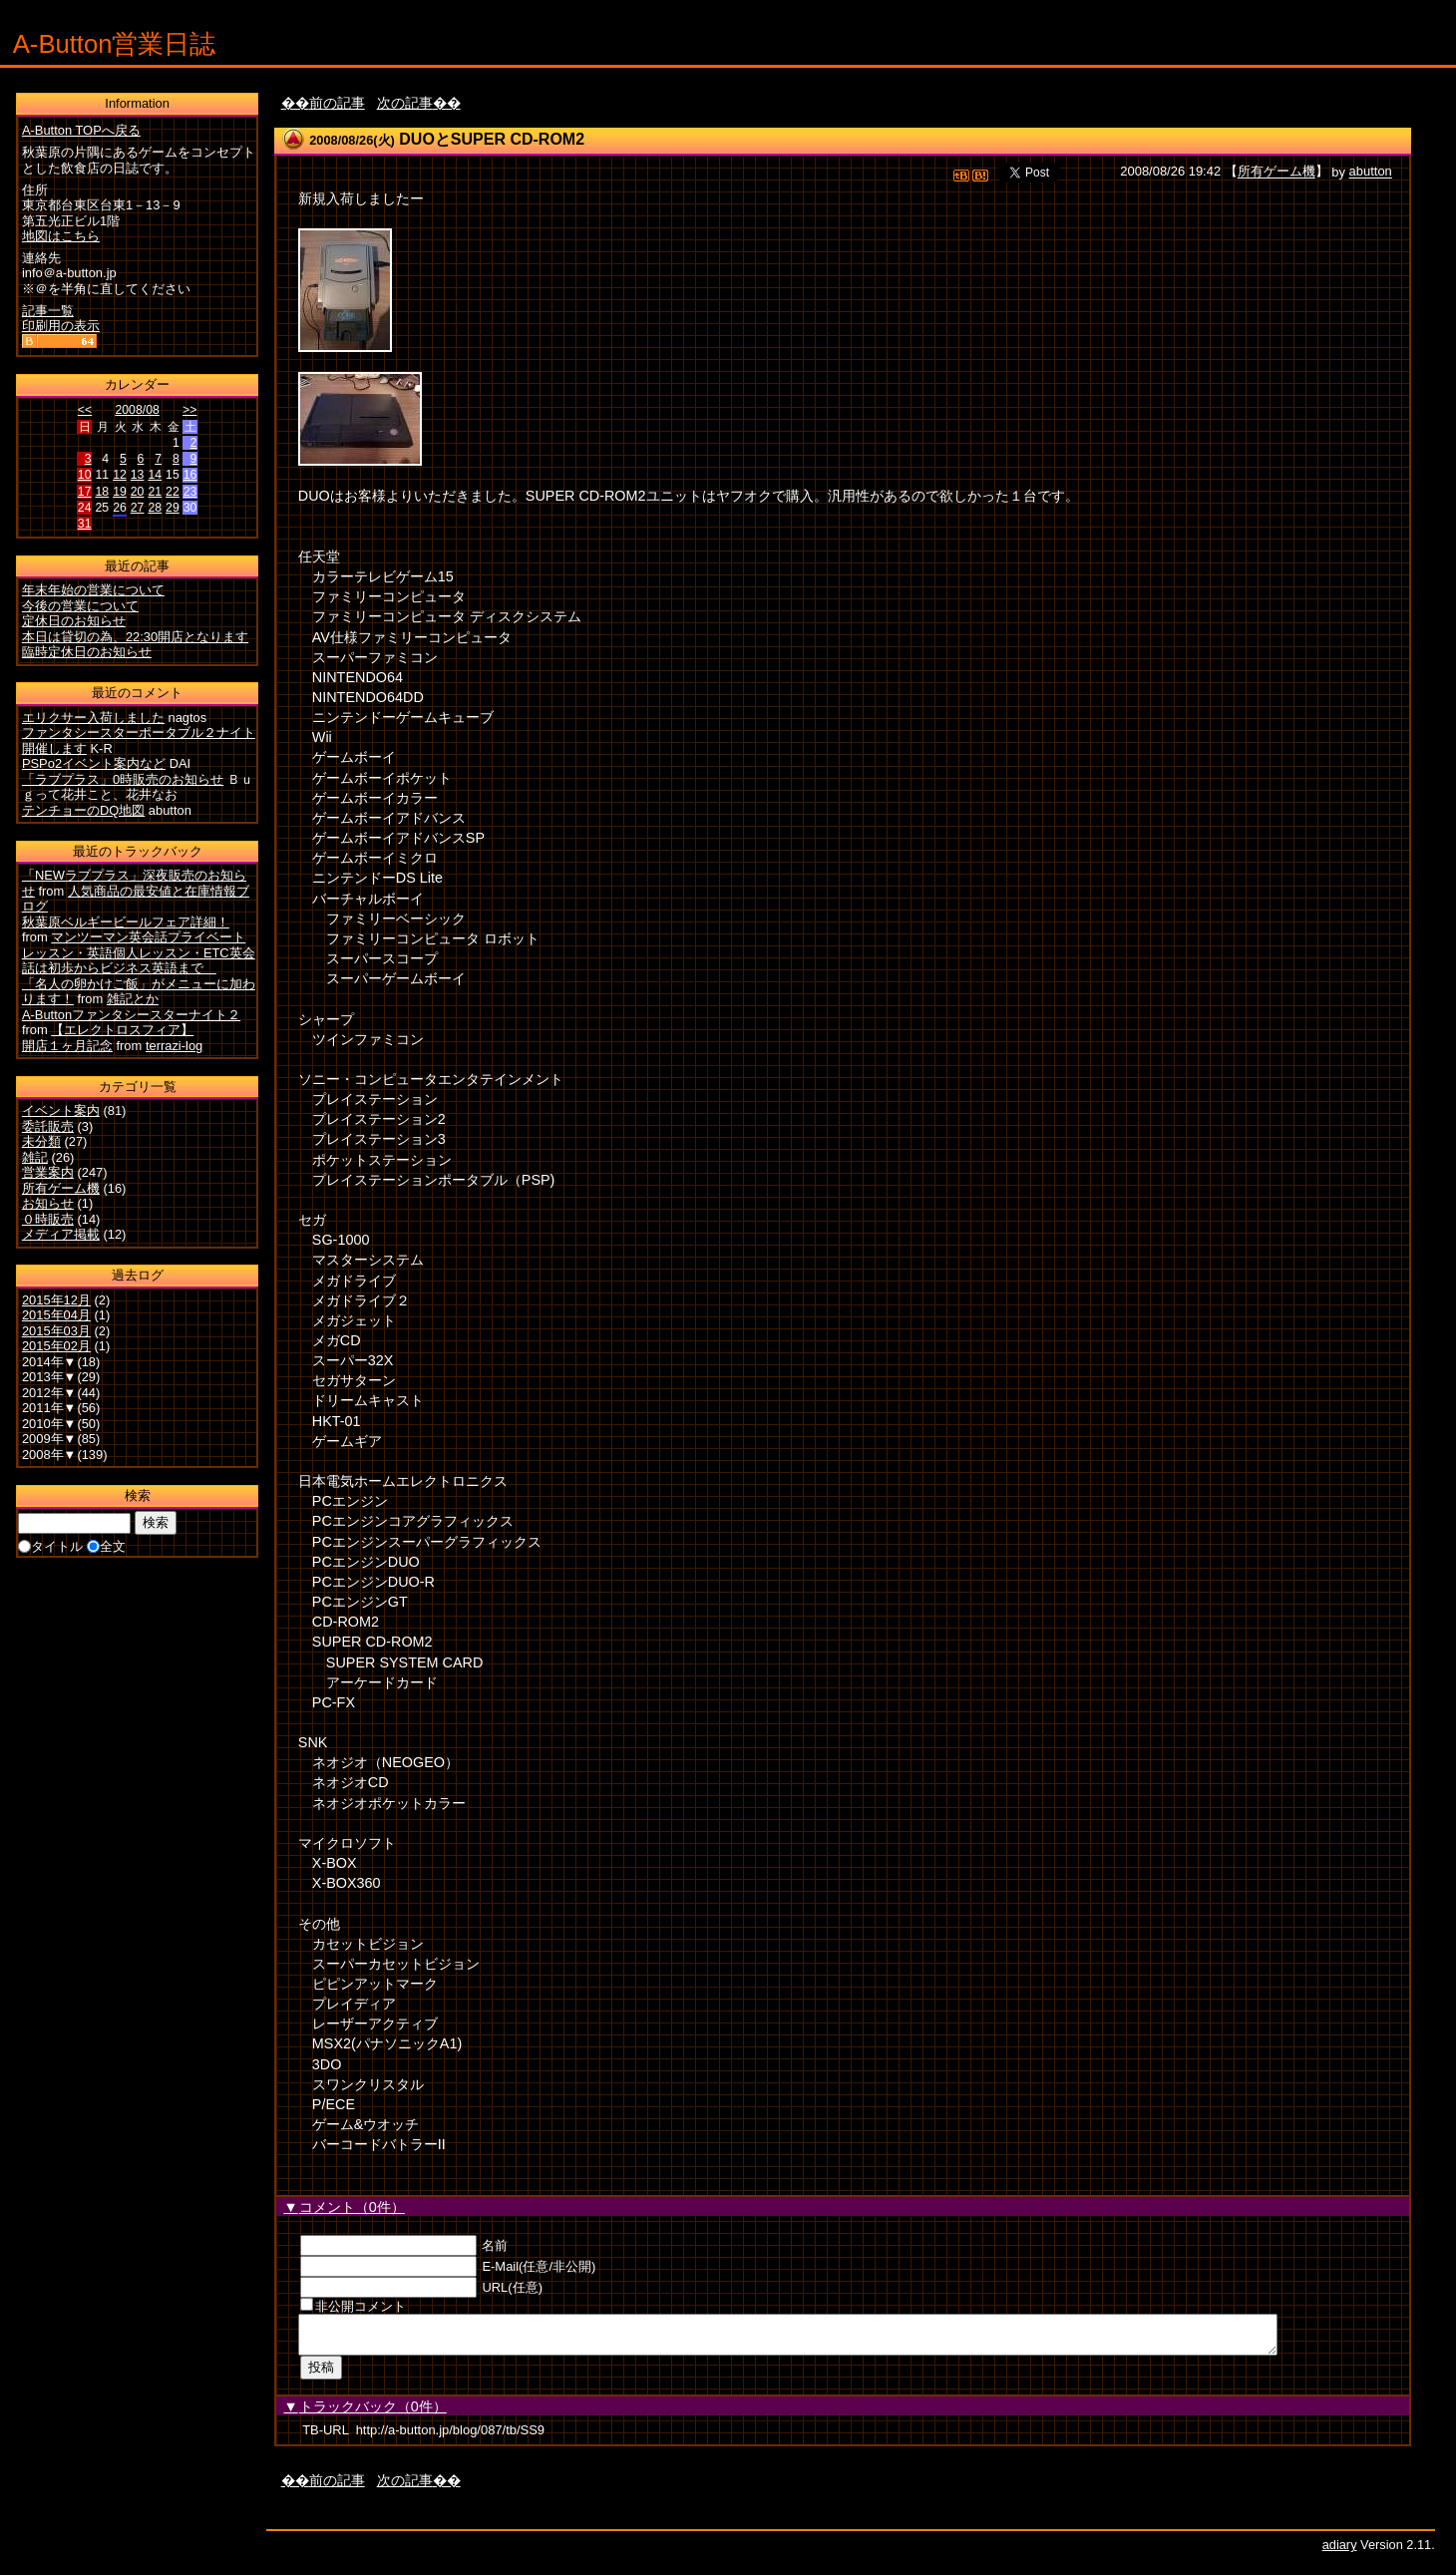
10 (85, 475)
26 (120, 508)
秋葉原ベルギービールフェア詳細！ (125, 922)
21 (155, 492)
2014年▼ (49, 1361)
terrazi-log (174, 1045)
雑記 (35, 1157)
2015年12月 (56, 1299)
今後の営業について (80, 605)
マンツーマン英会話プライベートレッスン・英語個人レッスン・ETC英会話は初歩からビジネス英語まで (138, 952)
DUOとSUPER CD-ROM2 (491, 139)
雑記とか (133, 998)
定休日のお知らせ (74, 620)
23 (190, 492)
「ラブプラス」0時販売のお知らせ (122, 779)
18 (102, 492)
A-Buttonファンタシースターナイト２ (131, 1014)
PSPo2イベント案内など (94, 763)
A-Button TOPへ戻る (81, 130)
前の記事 (337, 103)
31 (85, 524)
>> (189, 410)
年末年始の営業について (93, 589)
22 (173, 492)
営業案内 (48, 1172)
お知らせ (48, 1203)
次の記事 (405, 103)
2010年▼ (49, 1423)
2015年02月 (56, 1345)
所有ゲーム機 (1276, 172)
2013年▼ (49, 1376)
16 (190, 475)
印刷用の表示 (61, 325)
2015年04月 (56, 1314)
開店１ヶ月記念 (67, 1045)
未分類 (41, 1141)
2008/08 (137, 410)
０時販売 (48, 1219)
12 (120, 475)
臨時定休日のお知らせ (87, 651)
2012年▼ (49, 1392)
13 (138, 475)
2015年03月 (56, 1330)
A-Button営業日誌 (114, 44)
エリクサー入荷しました (93, 717)
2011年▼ (49, 1407)
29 (173, 508)
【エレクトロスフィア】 (122, 1029)
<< (85, 410)
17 (85, 492)
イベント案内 (61, 1110)
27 (138, 508)
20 (138, 492)
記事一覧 (48, 310)
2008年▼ (49, 1454)
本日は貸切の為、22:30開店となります (135, 636)
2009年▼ (49, 1438)
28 (155, 508)
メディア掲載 (61, 1234)
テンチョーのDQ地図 (83, 810)
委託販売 (48, 1126)
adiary (1339, 2550)
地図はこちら (61, 235)
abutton (1370, 172)
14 (155, 475)
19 (120, 492)
